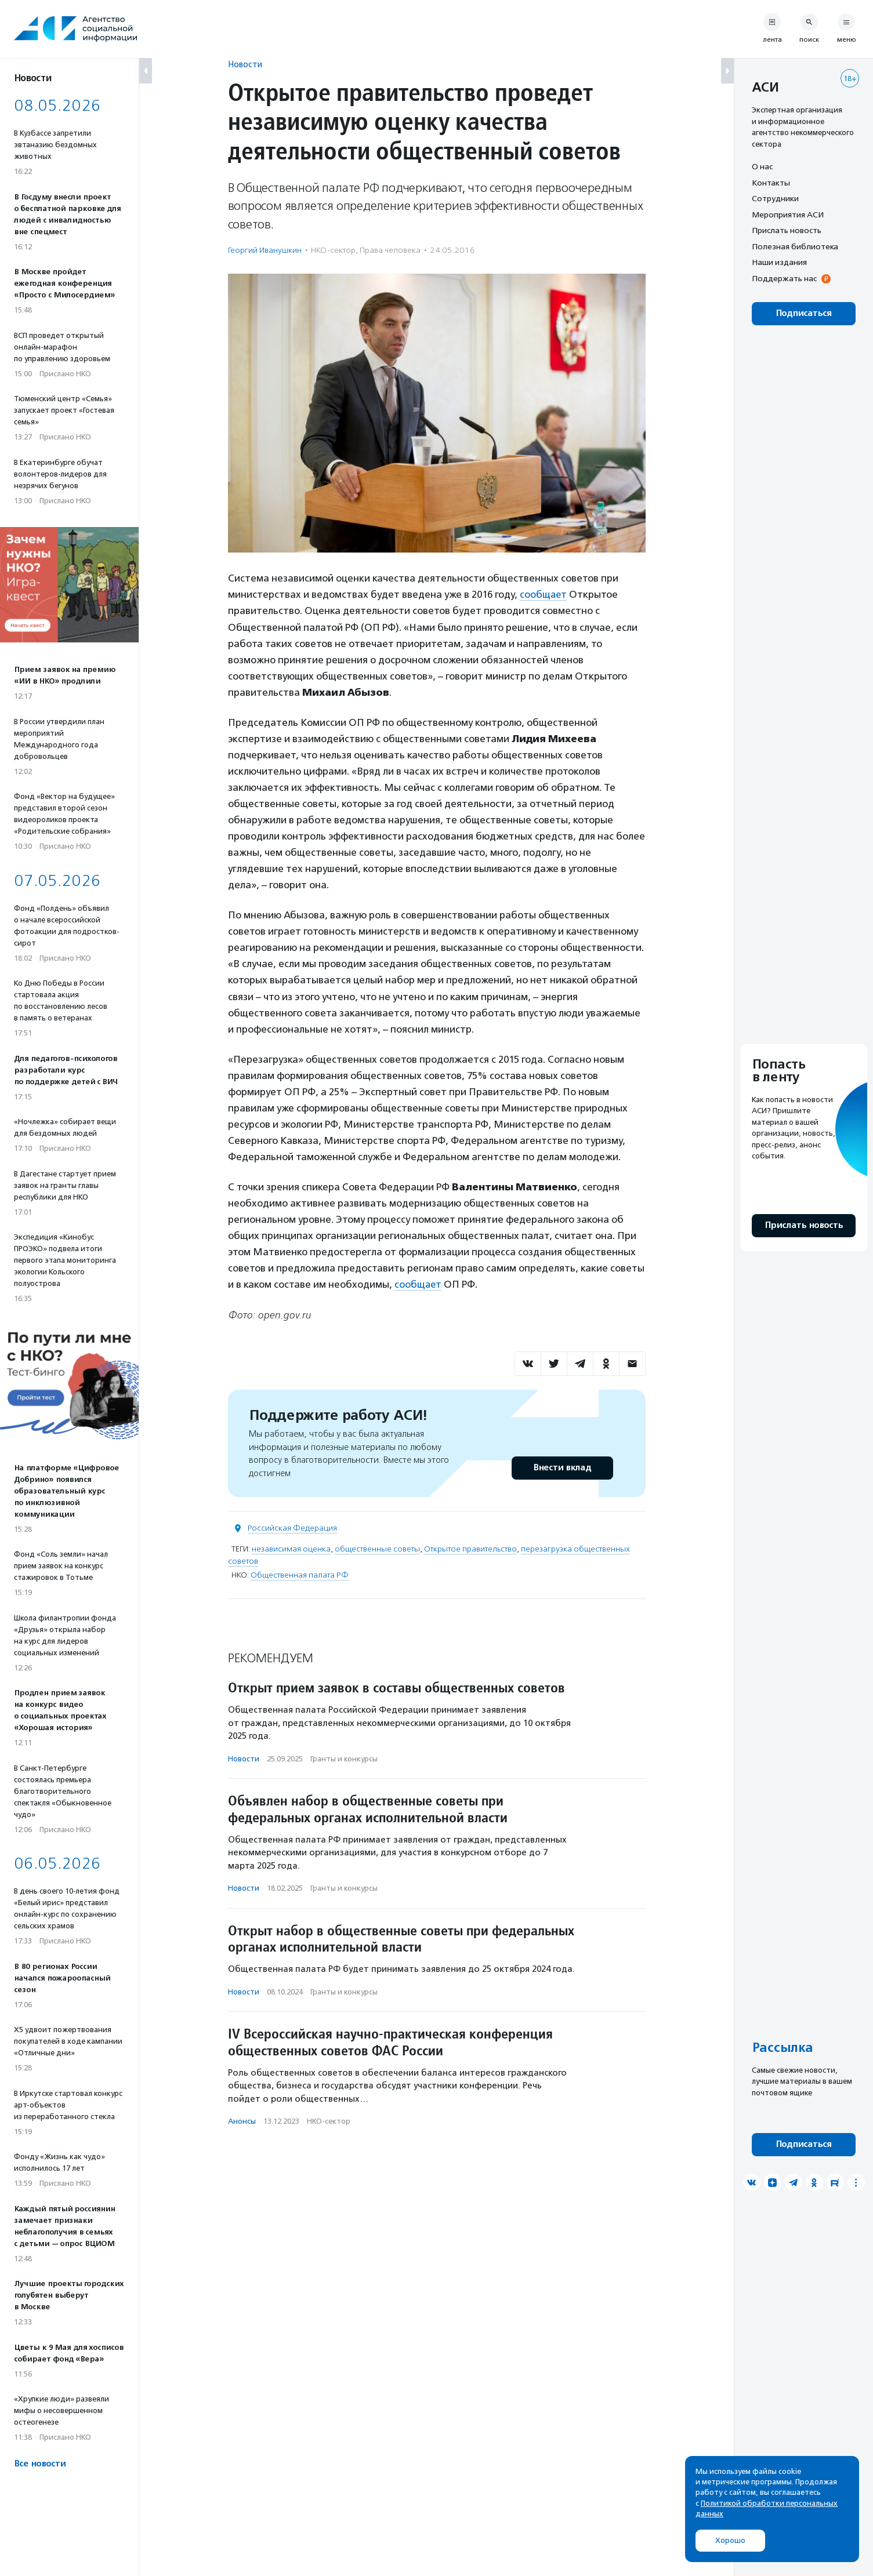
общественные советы (377, 1548)
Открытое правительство (470, 1548)
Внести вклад (562, 1467)
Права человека (390, 250)
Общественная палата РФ (300, 1574)
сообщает (544, 594)
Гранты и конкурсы (344, 1757)
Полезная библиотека (795, 246)
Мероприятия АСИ (788, 214)
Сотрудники (775, 198)
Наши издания (779, 262)
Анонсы (242, 2120)
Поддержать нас (784, 278)
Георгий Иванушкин (265, 250)
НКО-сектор (333, 250)
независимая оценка (291, 1548)
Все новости (40, 2463)
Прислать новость (786, 230)
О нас (762, 166)
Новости (245, 64)
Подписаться (804, 313)
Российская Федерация (292, 1527)
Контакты (771, 182)
